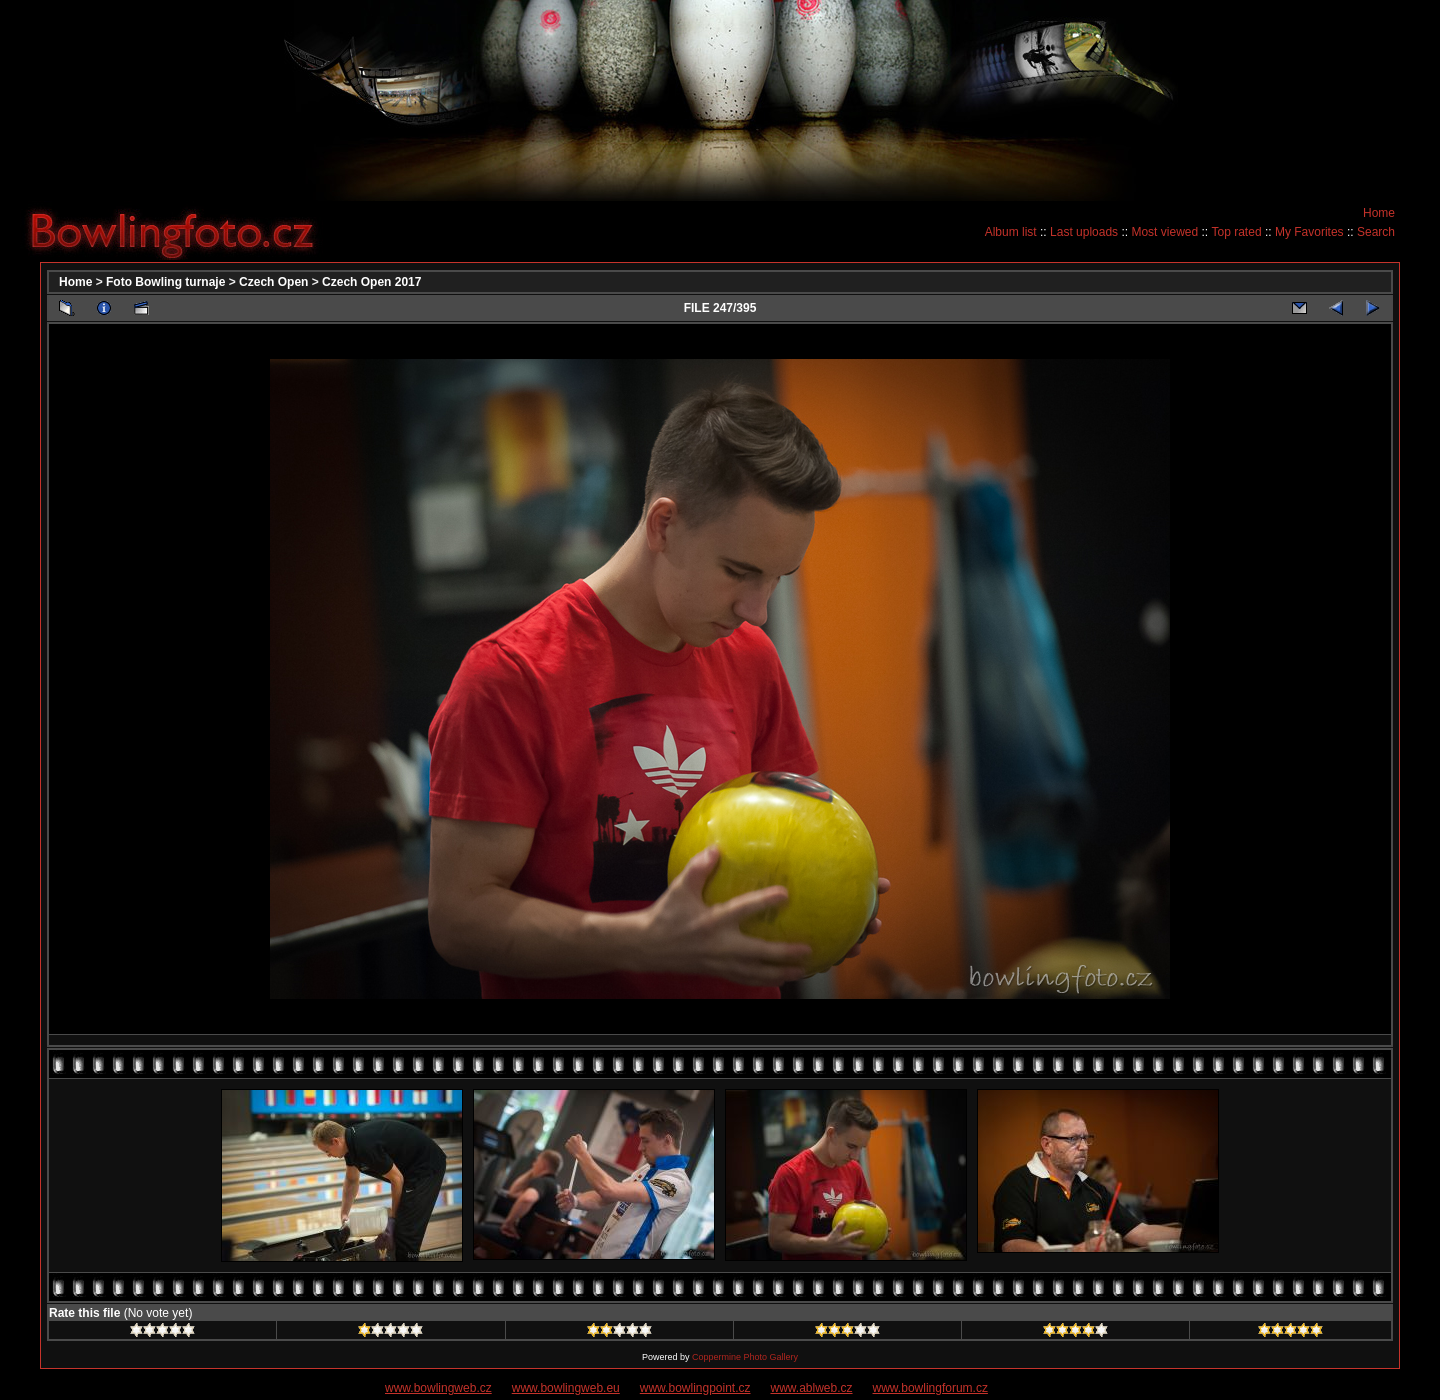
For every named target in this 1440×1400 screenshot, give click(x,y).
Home (1379, 213)
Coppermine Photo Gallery (745, 1357)
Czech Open (273, 282)
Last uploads (1084, 232)
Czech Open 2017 (371, 282)
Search (1376, 232)
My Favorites (1309, 232)
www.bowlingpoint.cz (695, 1388)
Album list (1011, 232)
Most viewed (1164, 232)
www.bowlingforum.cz (930, 1388)
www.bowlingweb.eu (566, 1388)
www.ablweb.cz (812, 1388)
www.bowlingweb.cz (438, 1388)
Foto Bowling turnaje (165, 282)
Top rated (1237, 232)
